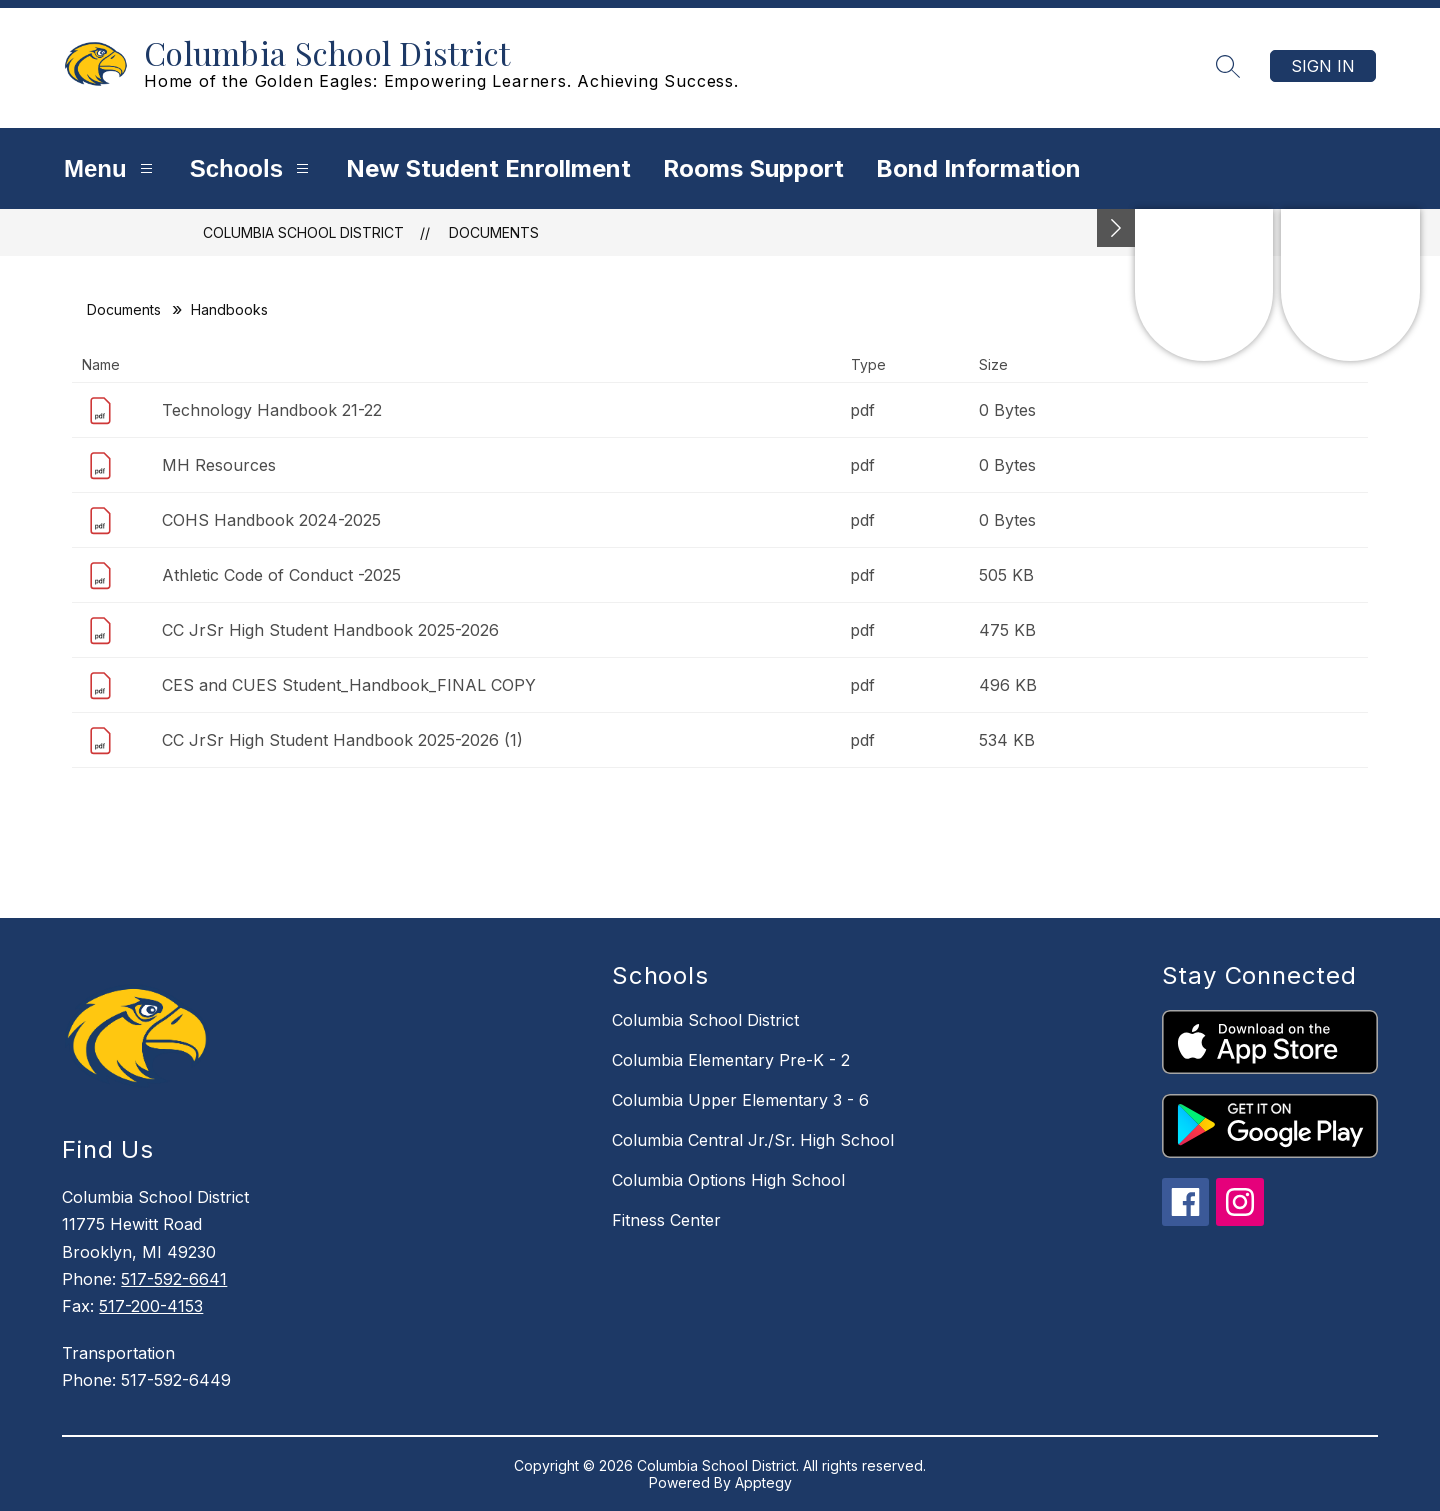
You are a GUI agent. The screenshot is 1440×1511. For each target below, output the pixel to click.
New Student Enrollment (488, 168)
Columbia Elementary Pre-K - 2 (731, 1060)
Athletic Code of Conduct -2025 (281, 575)
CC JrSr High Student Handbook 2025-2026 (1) (342, 740)
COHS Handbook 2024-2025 (271, 520)
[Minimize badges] (1116, 228)
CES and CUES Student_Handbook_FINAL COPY (349, 685)
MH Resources (219, 465)
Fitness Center (666, 1220)
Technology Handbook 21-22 (272, 410)
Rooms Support (753, 168)
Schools (252, 168)
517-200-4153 (151, 1306)
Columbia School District (303, 232)
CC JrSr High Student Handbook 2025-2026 (330, 630)
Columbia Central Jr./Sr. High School (753, 1140)
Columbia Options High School (728, 1180)
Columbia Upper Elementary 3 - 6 (740, 1100)
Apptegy (763, 1482)
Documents (494, 232)
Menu (111, 168)
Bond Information (978, 168)
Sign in (1323, 66)
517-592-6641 (174, 1279)
